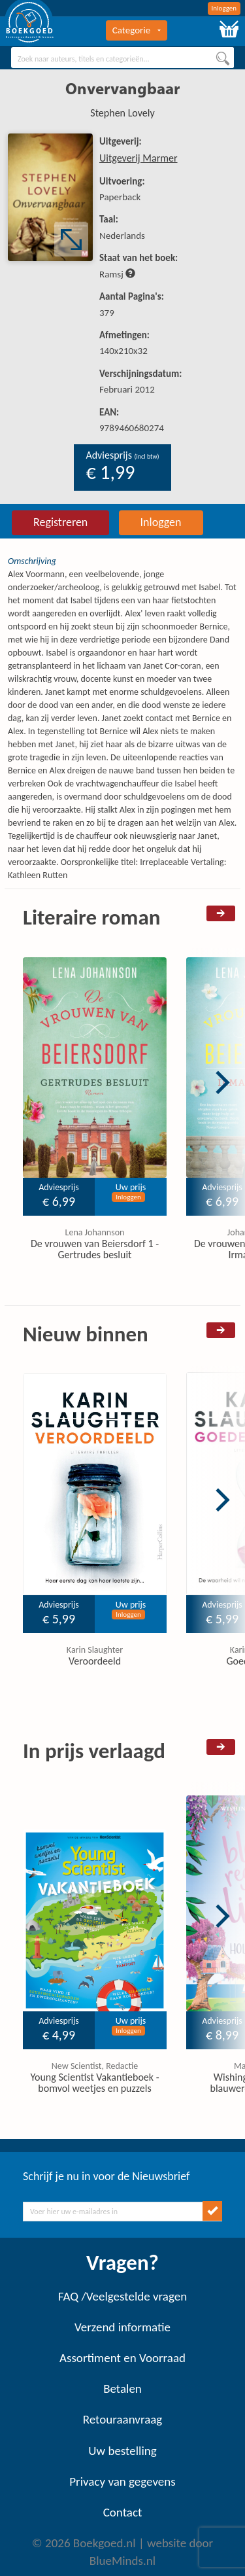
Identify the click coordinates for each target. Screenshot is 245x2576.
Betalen (122, 2388)
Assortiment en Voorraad (122, 2357)
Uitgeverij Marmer (138, 158)
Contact (122, 2512)
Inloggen (224, 8)
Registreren (60, 522)
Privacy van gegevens (122, 2481)
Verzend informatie (122, 2327)
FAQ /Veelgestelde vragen (122, 2296)
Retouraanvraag (123, 2419)
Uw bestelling (122, 2450)
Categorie (136, 30)
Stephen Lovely (122, 113)
